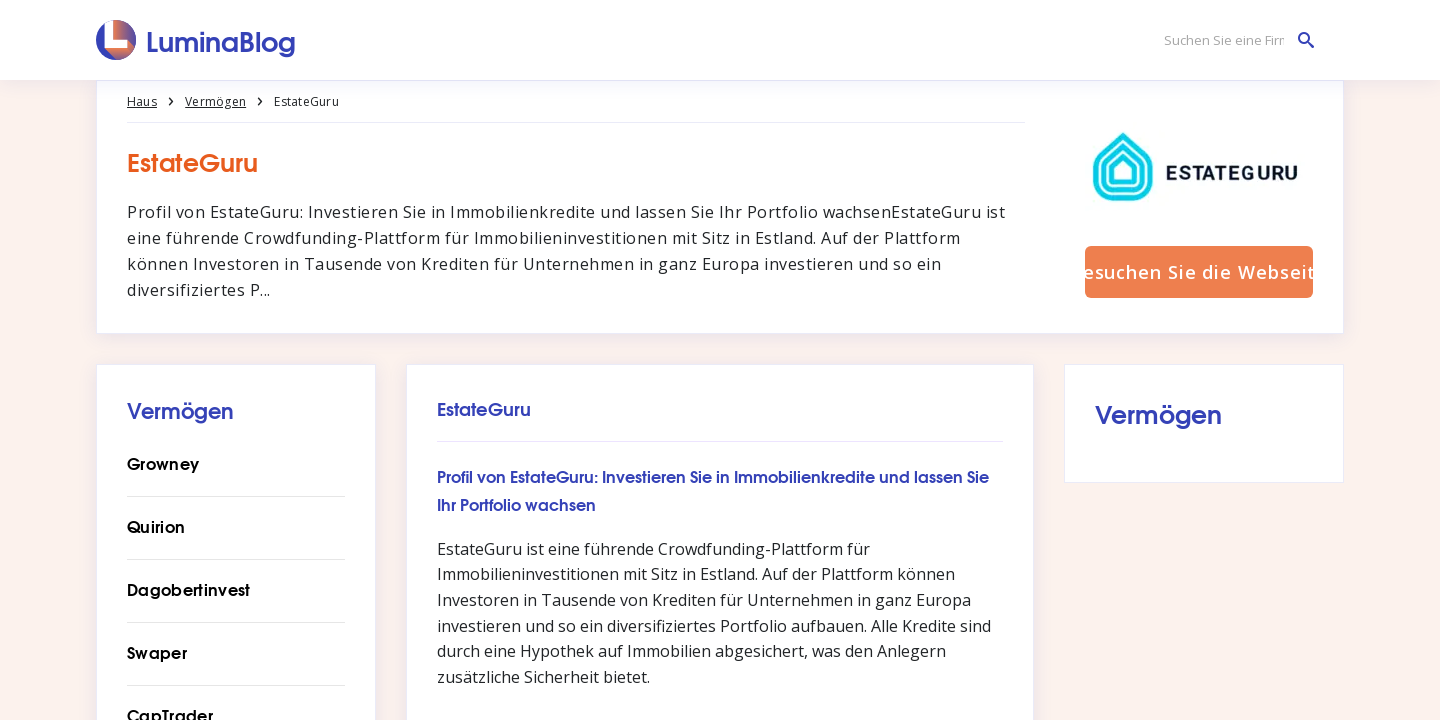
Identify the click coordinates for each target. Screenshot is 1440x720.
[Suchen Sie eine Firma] (1234, 40)
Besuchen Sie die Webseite (1199, 272)
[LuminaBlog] (196, 40)
